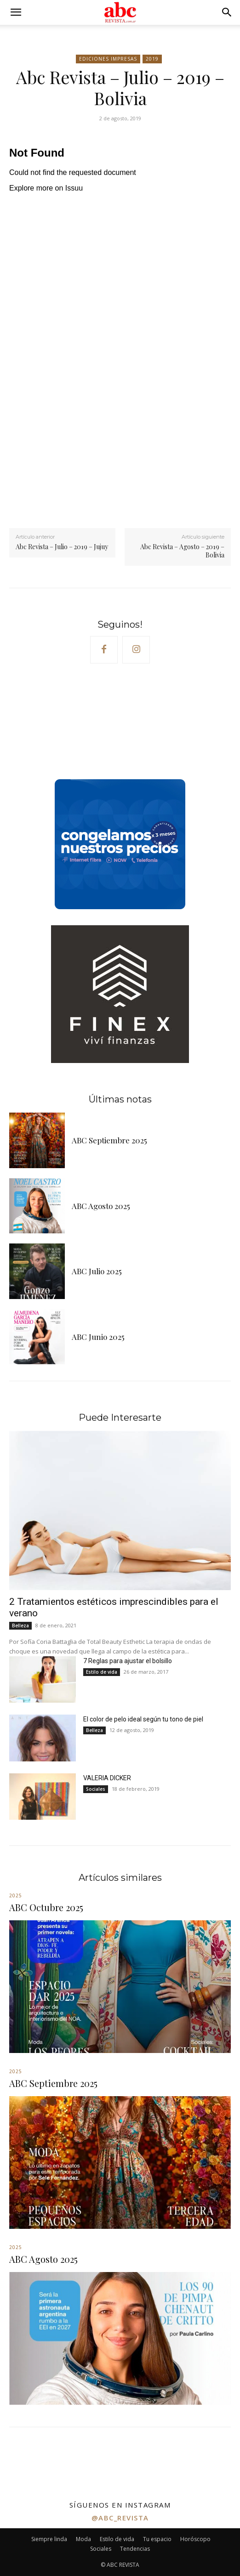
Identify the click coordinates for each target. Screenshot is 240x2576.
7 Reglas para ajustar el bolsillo (127, 1661)
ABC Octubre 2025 (46, 1907)
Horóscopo (195, 2539)
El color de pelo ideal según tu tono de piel (143, 1719)
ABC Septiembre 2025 (109, 1140)
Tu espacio (157, 2539)
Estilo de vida (101, 1672)
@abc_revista (120, 2517)
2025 (15, 1895)
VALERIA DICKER (107, 1778)
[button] (15, 12)
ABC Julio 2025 (97, 1271)
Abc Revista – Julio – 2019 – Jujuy (62, 546)
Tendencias (135, 2549)
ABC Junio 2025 (98, 1337)
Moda (83, 2539)
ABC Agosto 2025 (101, 1206)
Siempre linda (49, 2539)
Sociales (95, 1789)
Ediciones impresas (108, 59)
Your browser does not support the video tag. (78, 723)
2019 (152, 59)
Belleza (20, 1625)
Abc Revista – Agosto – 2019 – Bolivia (182, 550)
